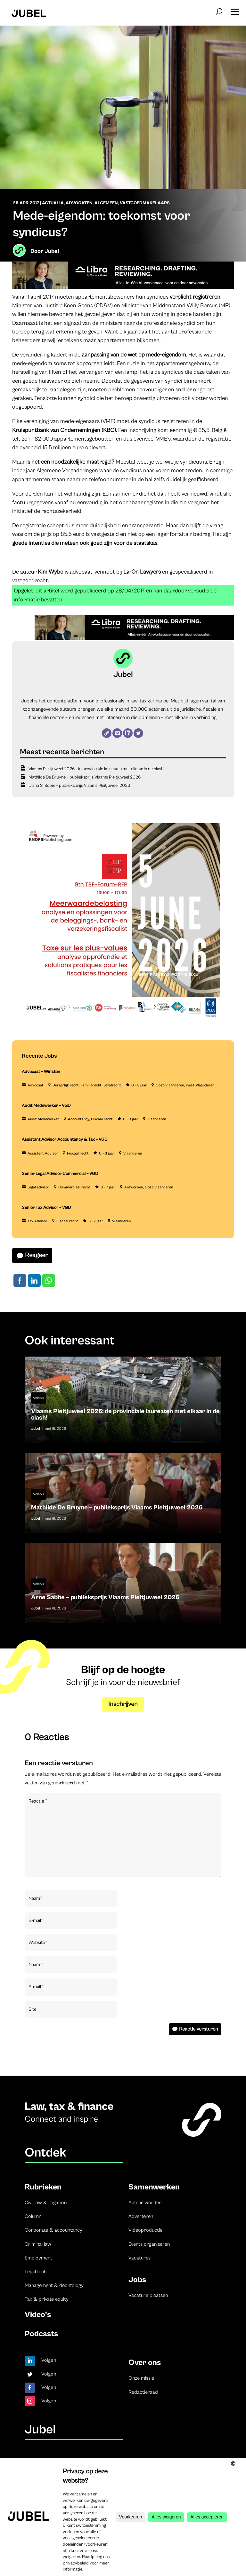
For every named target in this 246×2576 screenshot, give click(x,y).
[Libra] (123, 287)
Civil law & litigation (46, 2202)
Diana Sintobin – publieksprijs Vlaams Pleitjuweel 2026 (79, 785)
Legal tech (35, 2272)
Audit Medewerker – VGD (46, 1105)
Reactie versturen (198, 2029)
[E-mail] (117, 733)
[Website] (106, 733)
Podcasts (41, 2333)
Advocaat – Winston (41, 1071)
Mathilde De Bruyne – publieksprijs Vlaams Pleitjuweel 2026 (85, 777)
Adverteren (140, 2216)
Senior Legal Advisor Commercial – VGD (60, 1173)
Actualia (53, 203)
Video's (38, 1398)
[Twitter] (138, 733)
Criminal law (38, 2244)
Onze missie (141, 2378)
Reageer (36, 1255)
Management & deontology (54, 2285)
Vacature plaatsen (148, 2295)
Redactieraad (143, 2392)
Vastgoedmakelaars (145, 203)
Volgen (48, 2360)
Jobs (137, 2279)
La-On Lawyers (142, 571)
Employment (38, 2258)
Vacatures (139, 2258)
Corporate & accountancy (53, 2230)
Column (33, 2216)
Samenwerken (154, 2187)
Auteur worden (144, 2202)
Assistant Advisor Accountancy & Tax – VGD (65, 1139)
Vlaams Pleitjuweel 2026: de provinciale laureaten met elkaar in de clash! (96, 768)
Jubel (52, 251)
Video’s (38, 2314)
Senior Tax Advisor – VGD (46, 1207)
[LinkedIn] (128, 733)
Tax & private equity (47, 2299)
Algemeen (106, 203)
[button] (235, 10)
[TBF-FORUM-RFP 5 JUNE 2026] (121, 1019)
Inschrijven (123, 1704)
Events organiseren (149, 2244)
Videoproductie (145, 2230)
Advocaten (79, 203)
